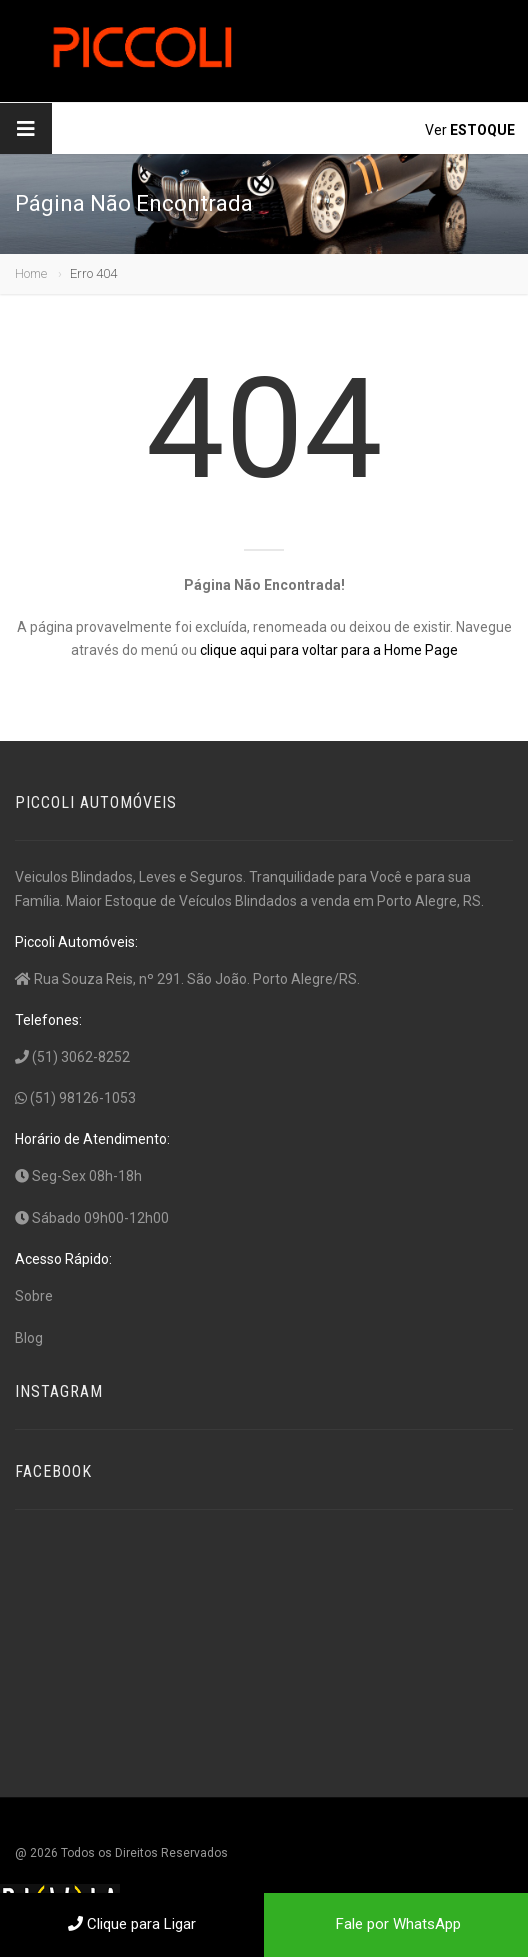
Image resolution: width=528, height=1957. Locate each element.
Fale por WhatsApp (396, 1924)
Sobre (34, 1296)
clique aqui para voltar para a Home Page (329, 650)
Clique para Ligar (132, 1924)
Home (31, 273)
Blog (29, 1338)
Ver (470, 130)
